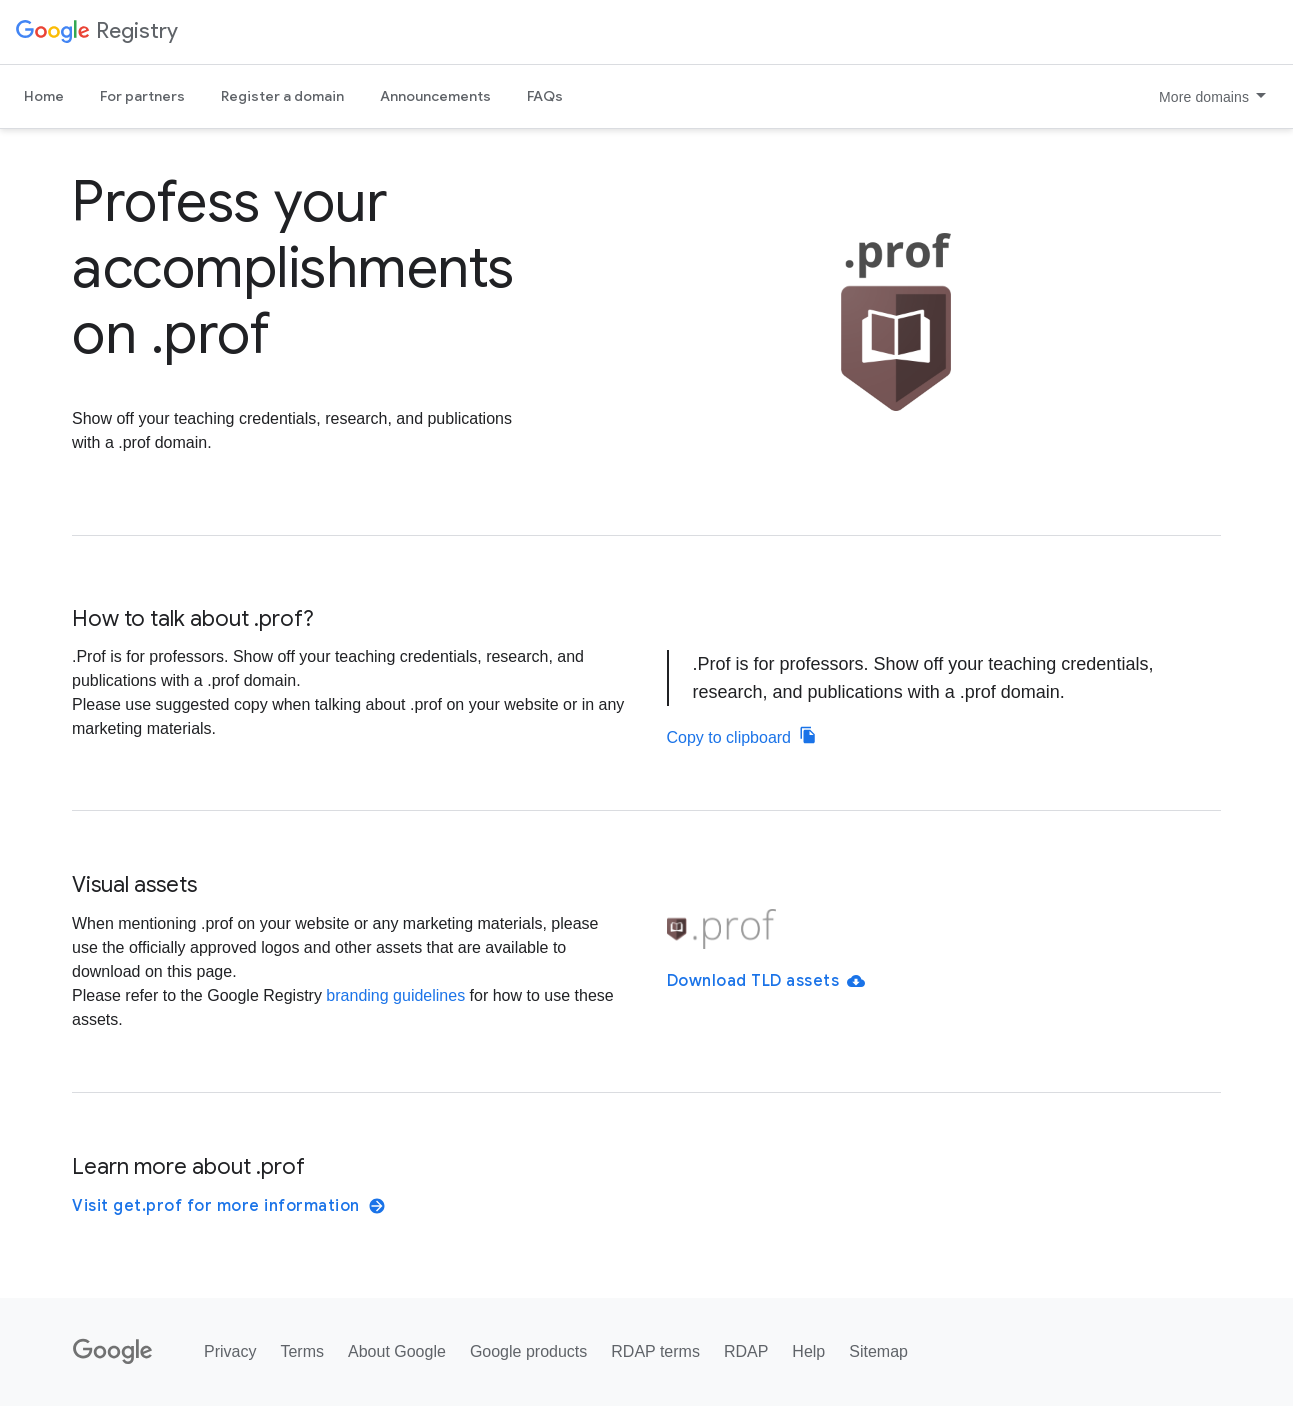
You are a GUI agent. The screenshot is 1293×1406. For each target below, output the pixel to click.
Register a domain (282, 96)
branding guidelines (395, 995)
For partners (142, 96)
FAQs (545, 96)
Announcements (435, 96)
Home (44, 96)
